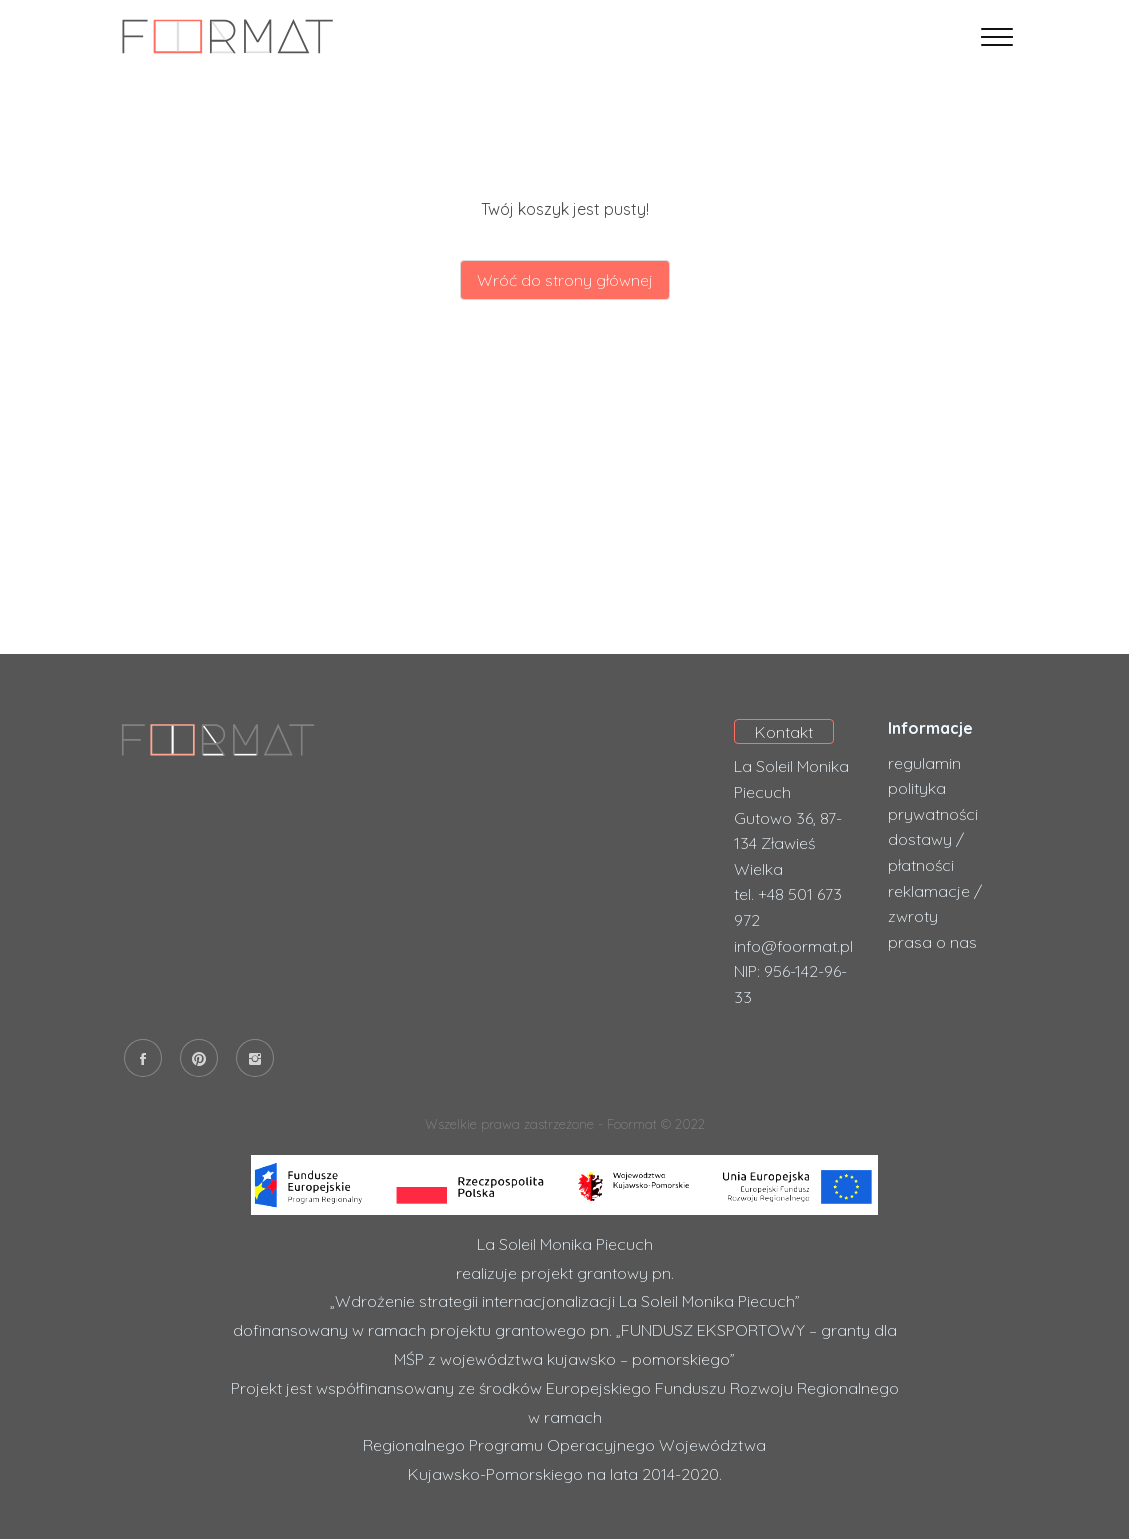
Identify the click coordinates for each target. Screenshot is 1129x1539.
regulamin (924, 763)
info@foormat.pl (793, 946)
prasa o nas (932, 942)
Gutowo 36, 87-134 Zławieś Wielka (788, 843)
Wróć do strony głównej (565, 280)
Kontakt (784, 732)
